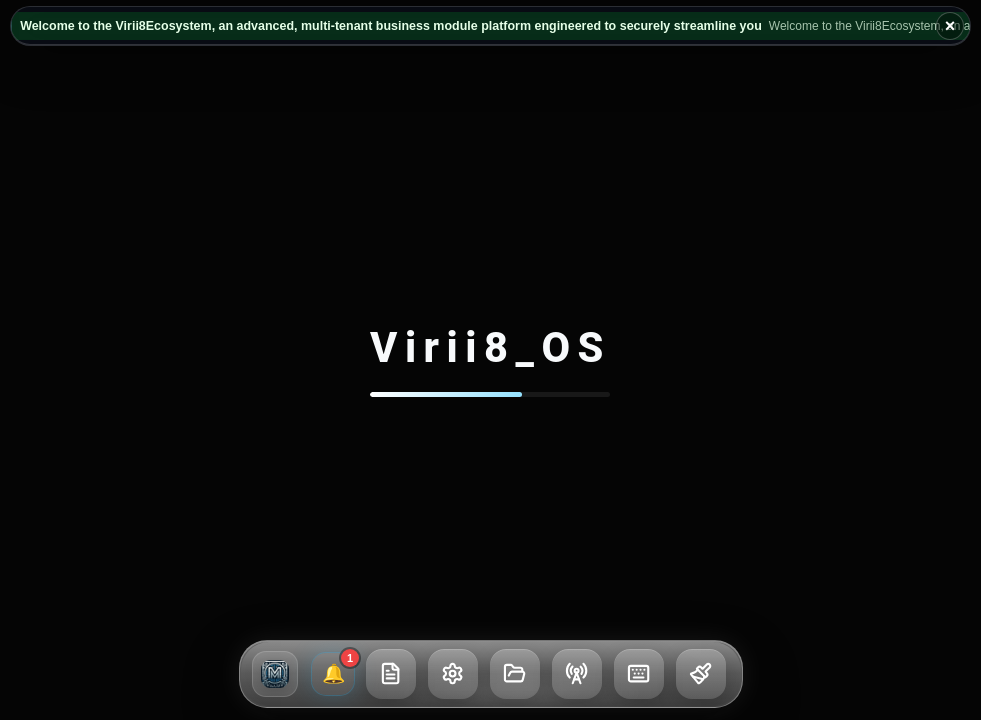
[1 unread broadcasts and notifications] (333, 674)
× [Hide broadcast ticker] (950, 26)
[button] (275, 674)
